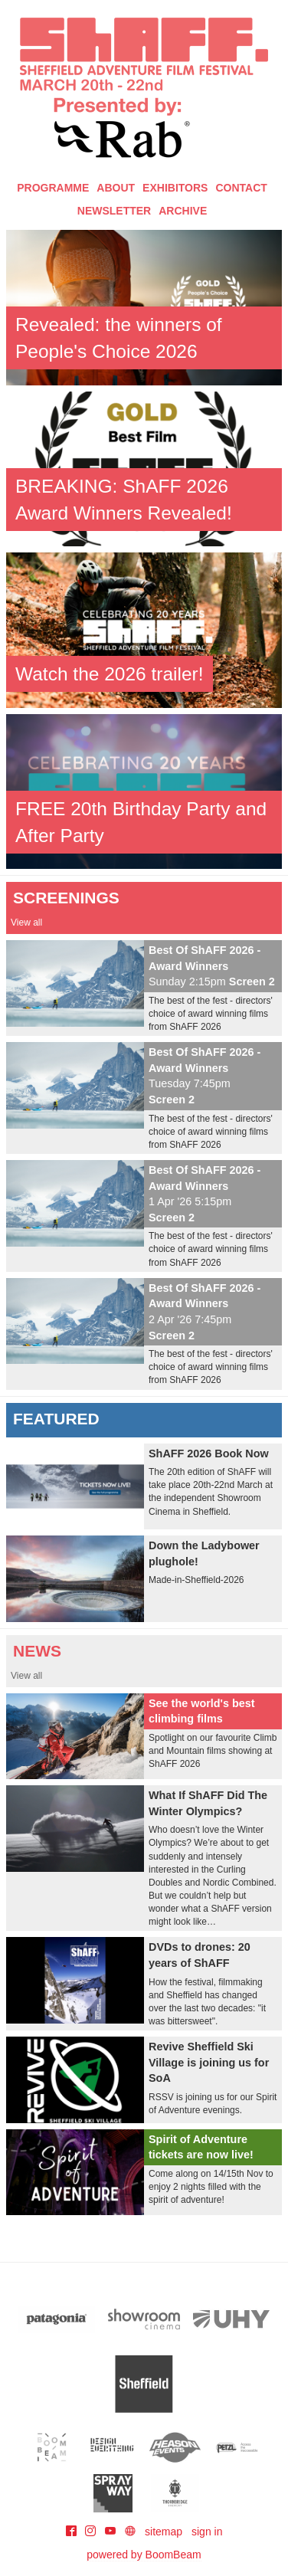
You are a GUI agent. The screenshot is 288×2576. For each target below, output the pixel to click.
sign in (206, 2531)
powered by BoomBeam (144, 2554)
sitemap (163, 2531)
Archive (183, 211)
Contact (241, 188)
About (116, 188)
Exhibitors (175, 188)
